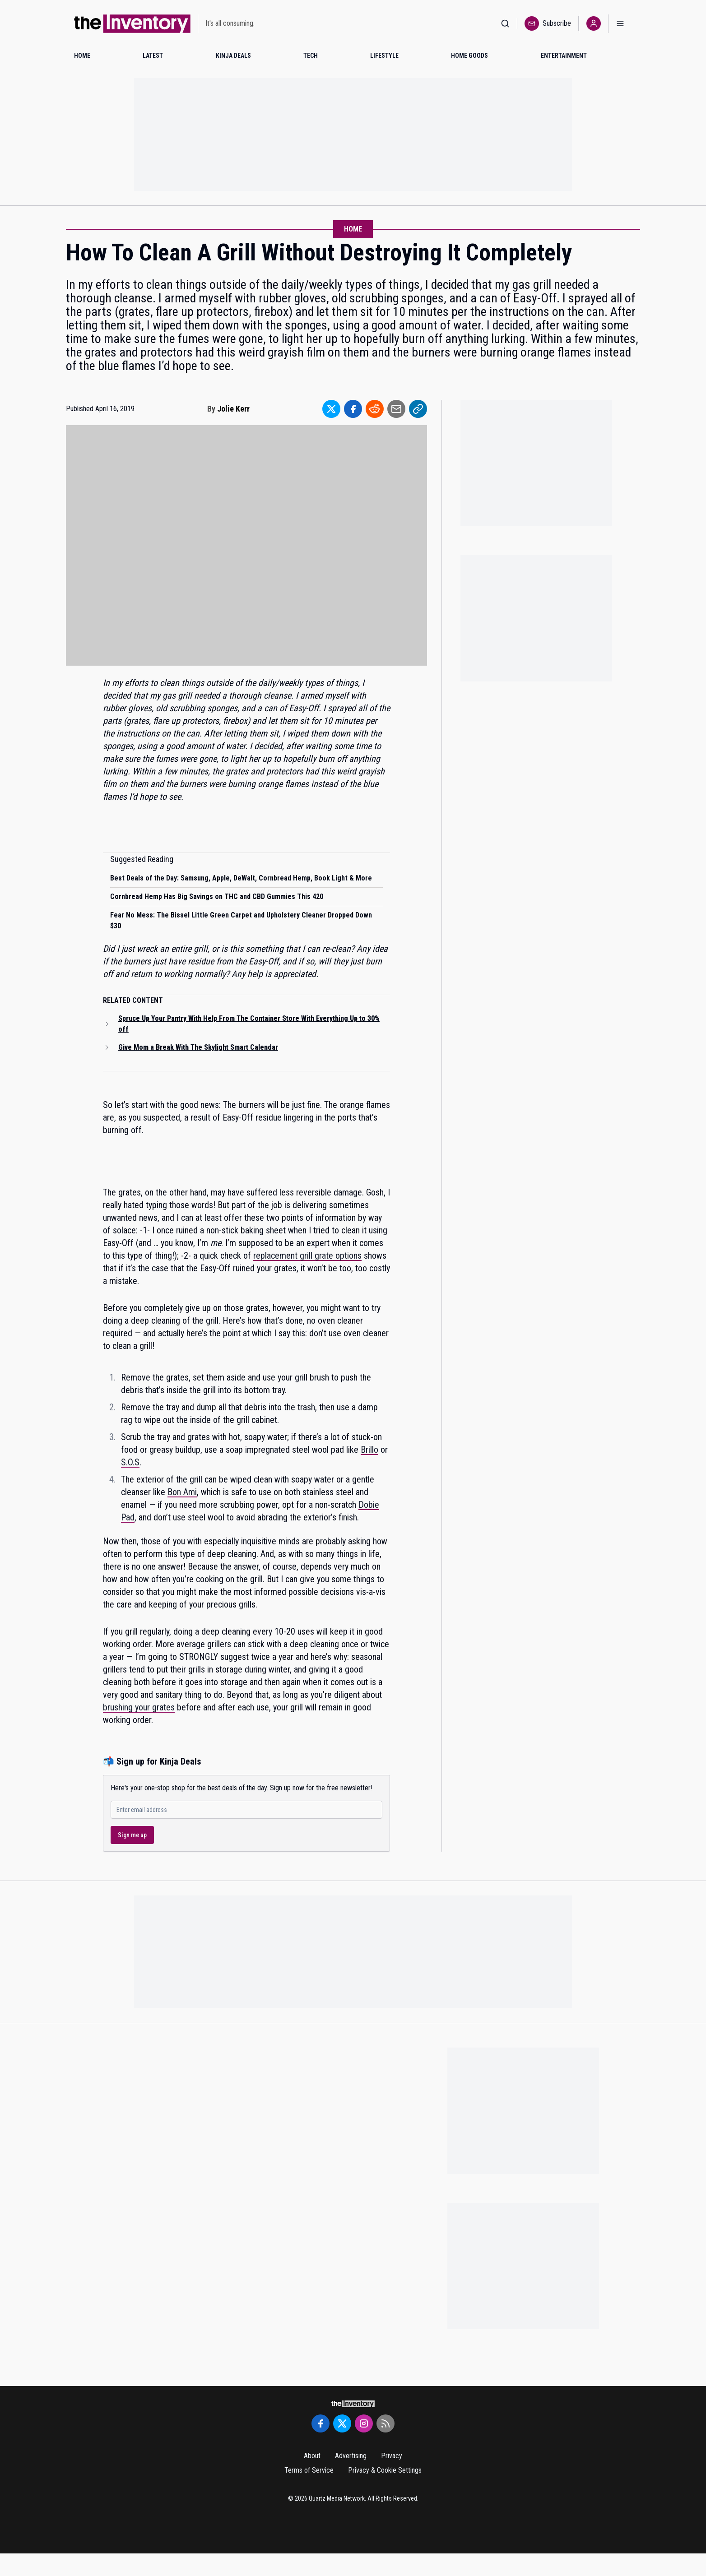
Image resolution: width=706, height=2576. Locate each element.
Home (353, 229)
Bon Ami (182, 1492)
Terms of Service (309, 2470)
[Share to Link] (418, 409)
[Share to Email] (396, 409)
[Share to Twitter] (331, 409)
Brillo (369, 1449)
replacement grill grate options (307, 1255)
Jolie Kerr (233, 408)
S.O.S (130, 1462)
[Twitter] (342, 2423)
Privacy (391, 2455)
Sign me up (132, 1835)
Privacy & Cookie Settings (385, 2470)
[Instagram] (364, 2423)
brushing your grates (139, 1707)
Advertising (351, 2455)
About (312, 2455)
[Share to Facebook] (353, 409)
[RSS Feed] (385, 2423)
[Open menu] (620, 23)
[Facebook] (320, 2423)
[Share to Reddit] (375, 409)
